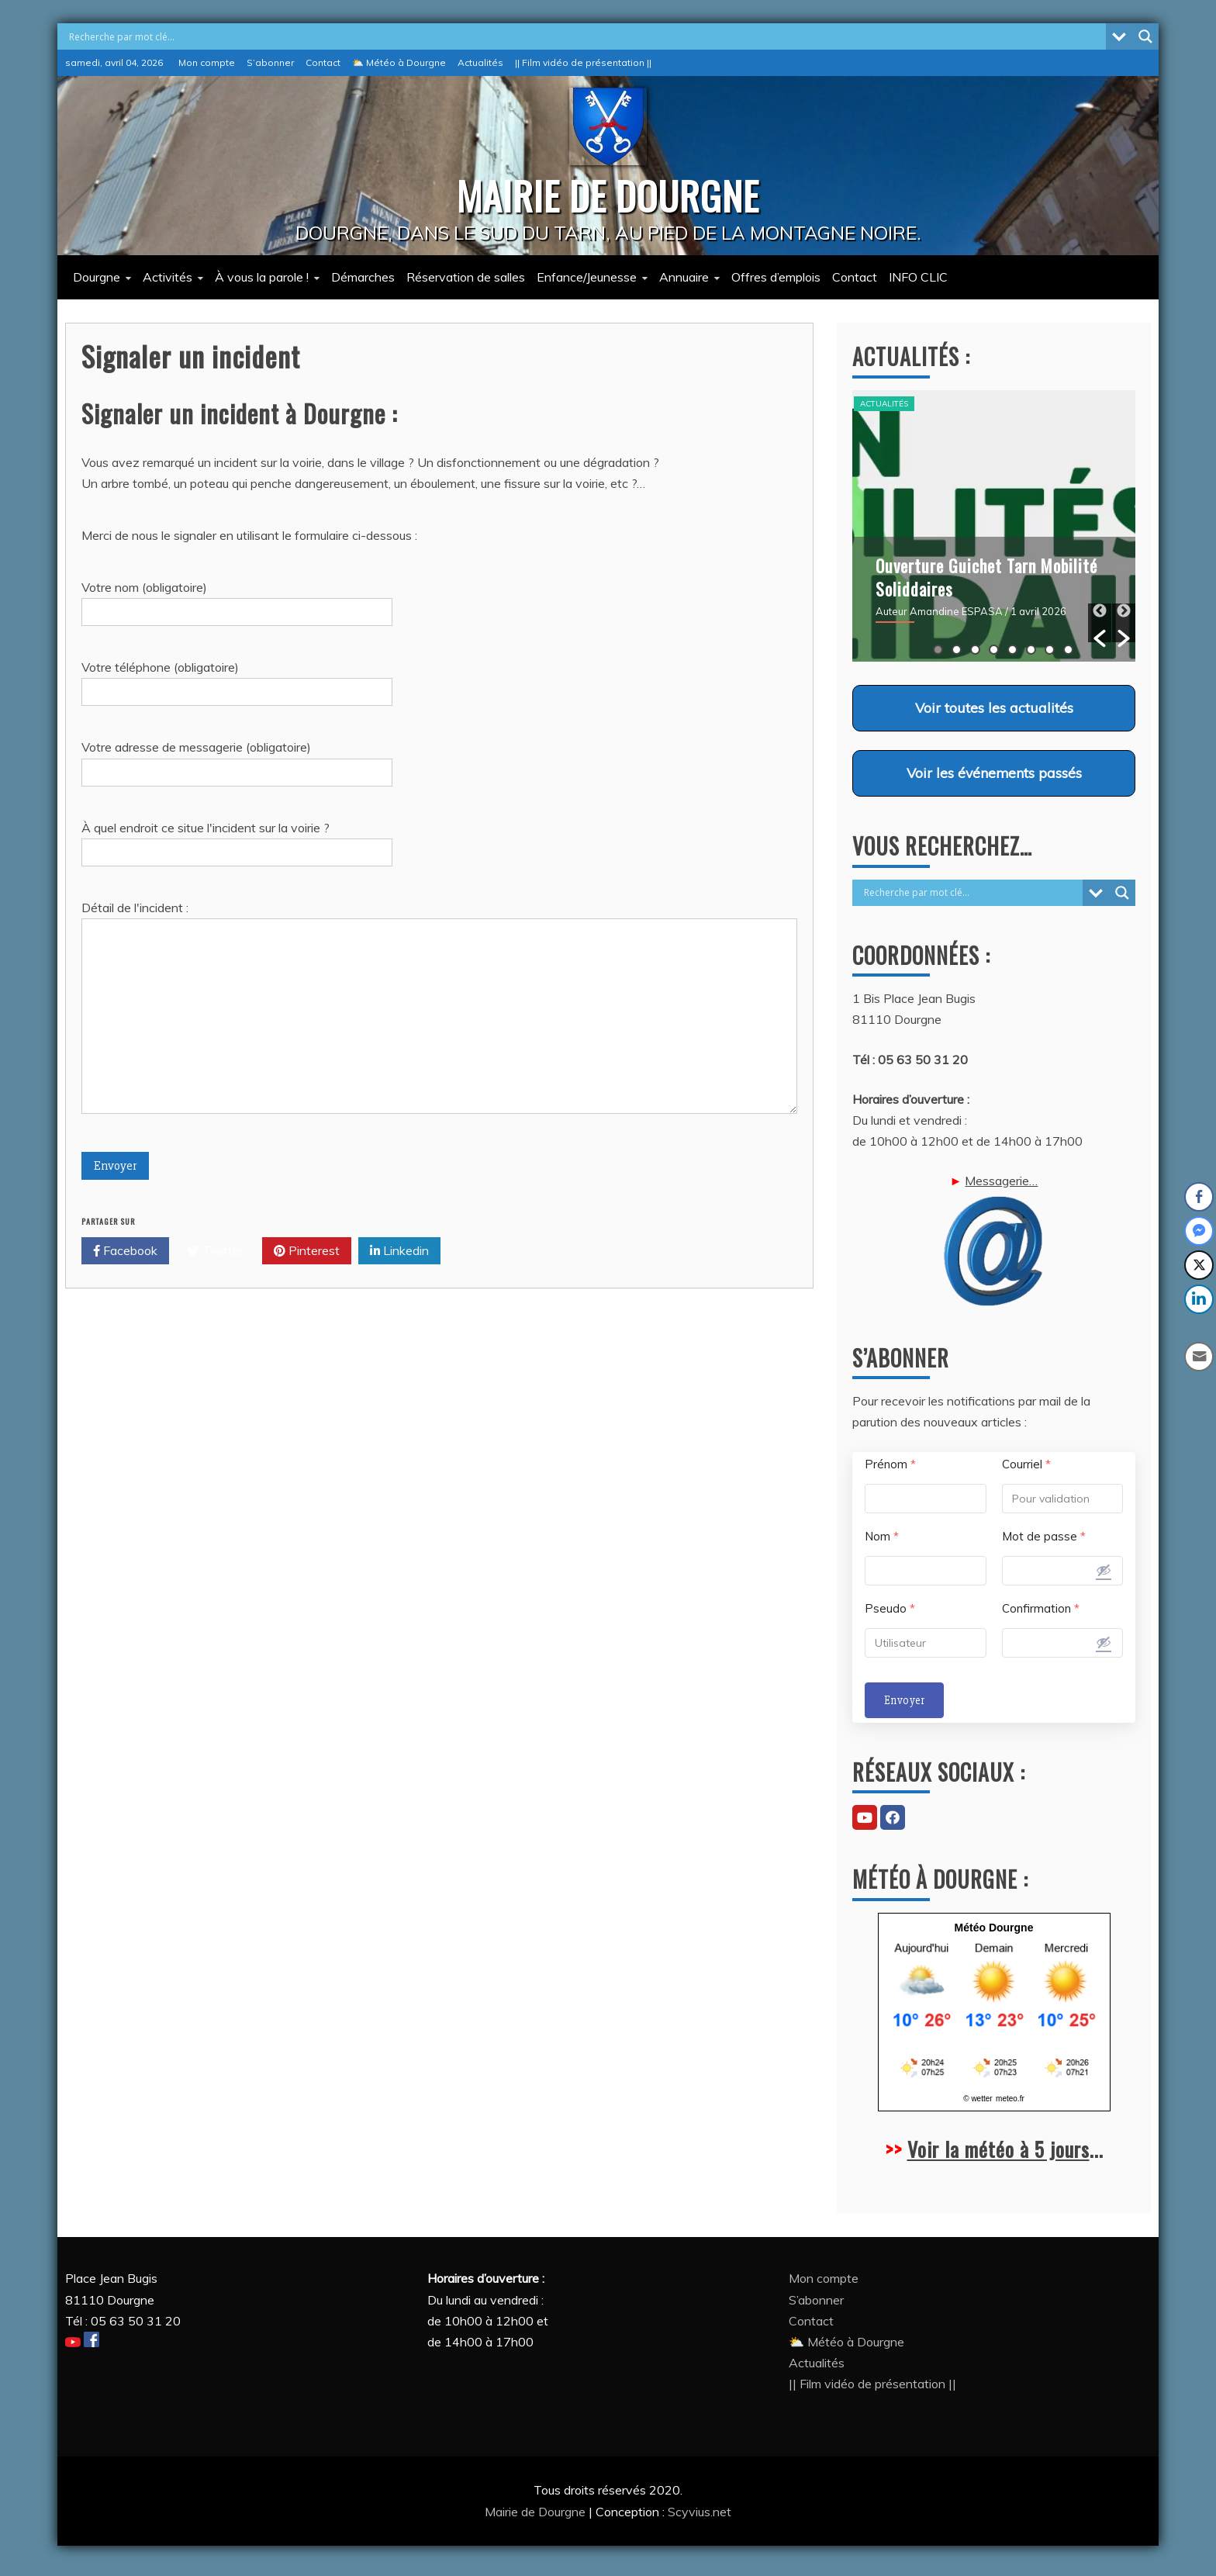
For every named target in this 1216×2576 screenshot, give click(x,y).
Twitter (216, 1251)
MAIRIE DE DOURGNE (608, 194)
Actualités (480, 62)
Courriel (1026, 1464)
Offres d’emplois (775, 277)
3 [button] (975, 650)
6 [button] (1031, 650)
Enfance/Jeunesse (587, 277)
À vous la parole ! (262, 277)
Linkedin (399, 1251)
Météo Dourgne (994, 1927)
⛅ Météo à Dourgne (399, 62)
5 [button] (1012, 650)
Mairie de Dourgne (537, 2511)
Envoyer (904, 1700)
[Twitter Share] (1199, 1265)
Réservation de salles (465, 277)
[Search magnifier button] (1145, 36)
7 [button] (1050, 650)
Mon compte (206, 62)
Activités (167, 277)
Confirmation (1041, 1608)
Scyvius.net (699, 2511)
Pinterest (307, 1251)
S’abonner (270, 62)
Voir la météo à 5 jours (998, 2149)
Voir (994, 707)
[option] (993, 526)
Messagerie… (994, 1240)
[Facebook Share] (1199, 1197)
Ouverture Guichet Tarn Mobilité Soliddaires (986, 577)
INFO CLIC (918, 277)
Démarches (363, 277)
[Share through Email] (1200, 1356)
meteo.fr (1010, 2098)
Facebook (125, 1251)
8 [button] (1068, 650)
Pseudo (890, 1608)
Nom (882, 1536)
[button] (1099, 622)
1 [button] (938, 650)
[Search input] (585, 36)
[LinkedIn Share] (1199, 1299)
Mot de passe (1044, 1536)
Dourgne (96, 277)
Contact (323, 62)
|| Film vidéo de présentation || (583, 62)
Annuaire (684, 277)
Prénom (890, 1464)
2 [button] (957, 650)
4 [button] (994, 650)
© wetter (977, 2098)
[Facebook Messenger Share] (1199, 1231)
